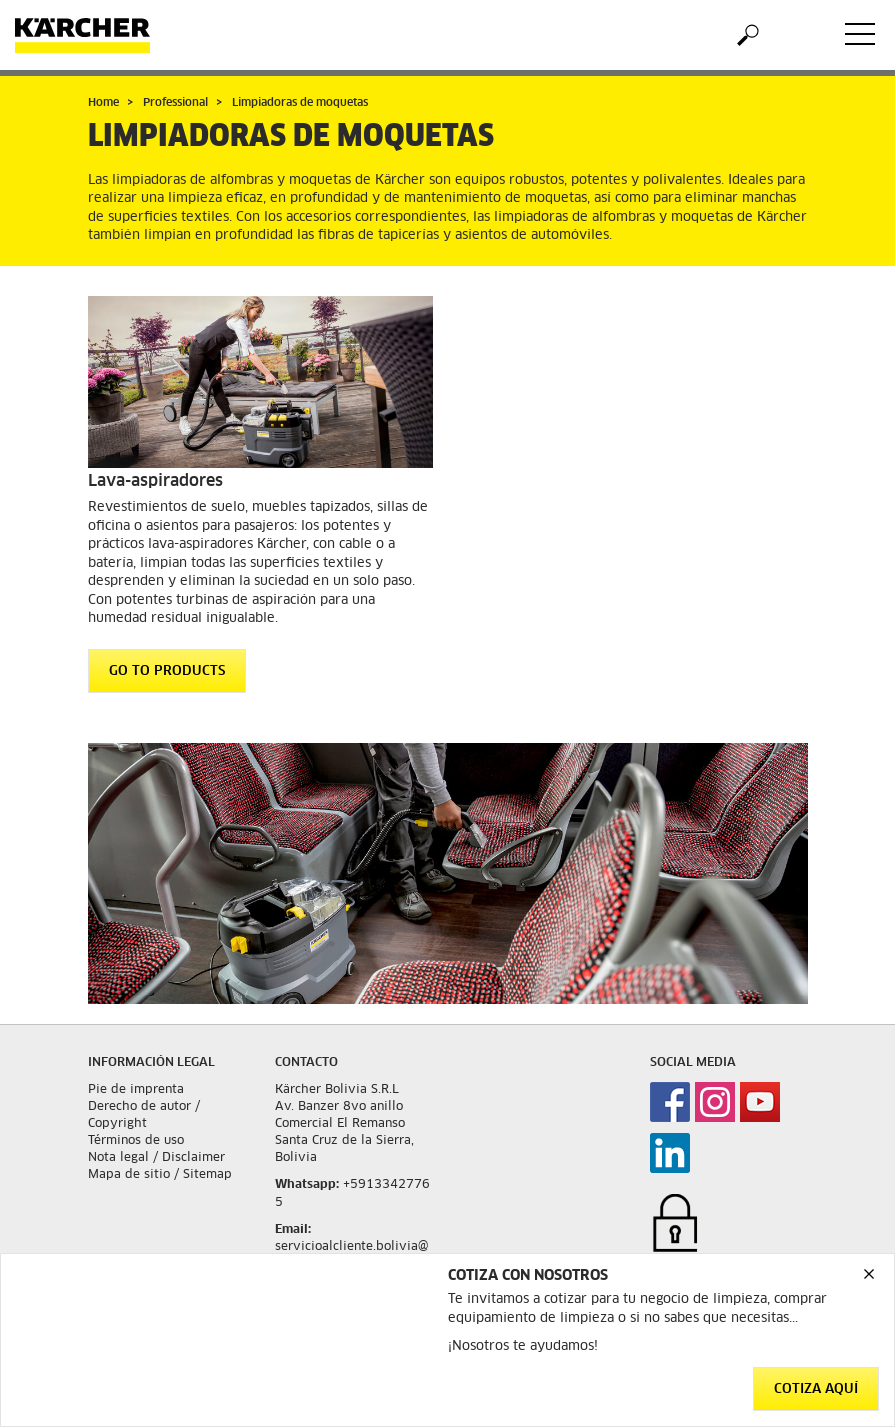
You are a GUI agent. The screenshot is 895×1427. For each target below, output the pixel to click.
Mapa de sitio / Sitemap (160, 1175)
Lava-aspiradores (155, 481)
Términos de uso (136, 1141)
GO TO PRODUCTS (167, 671)
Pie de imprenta (136, 1090)
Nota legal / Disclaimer (156, 1158)
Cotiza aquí (816, 1389)
